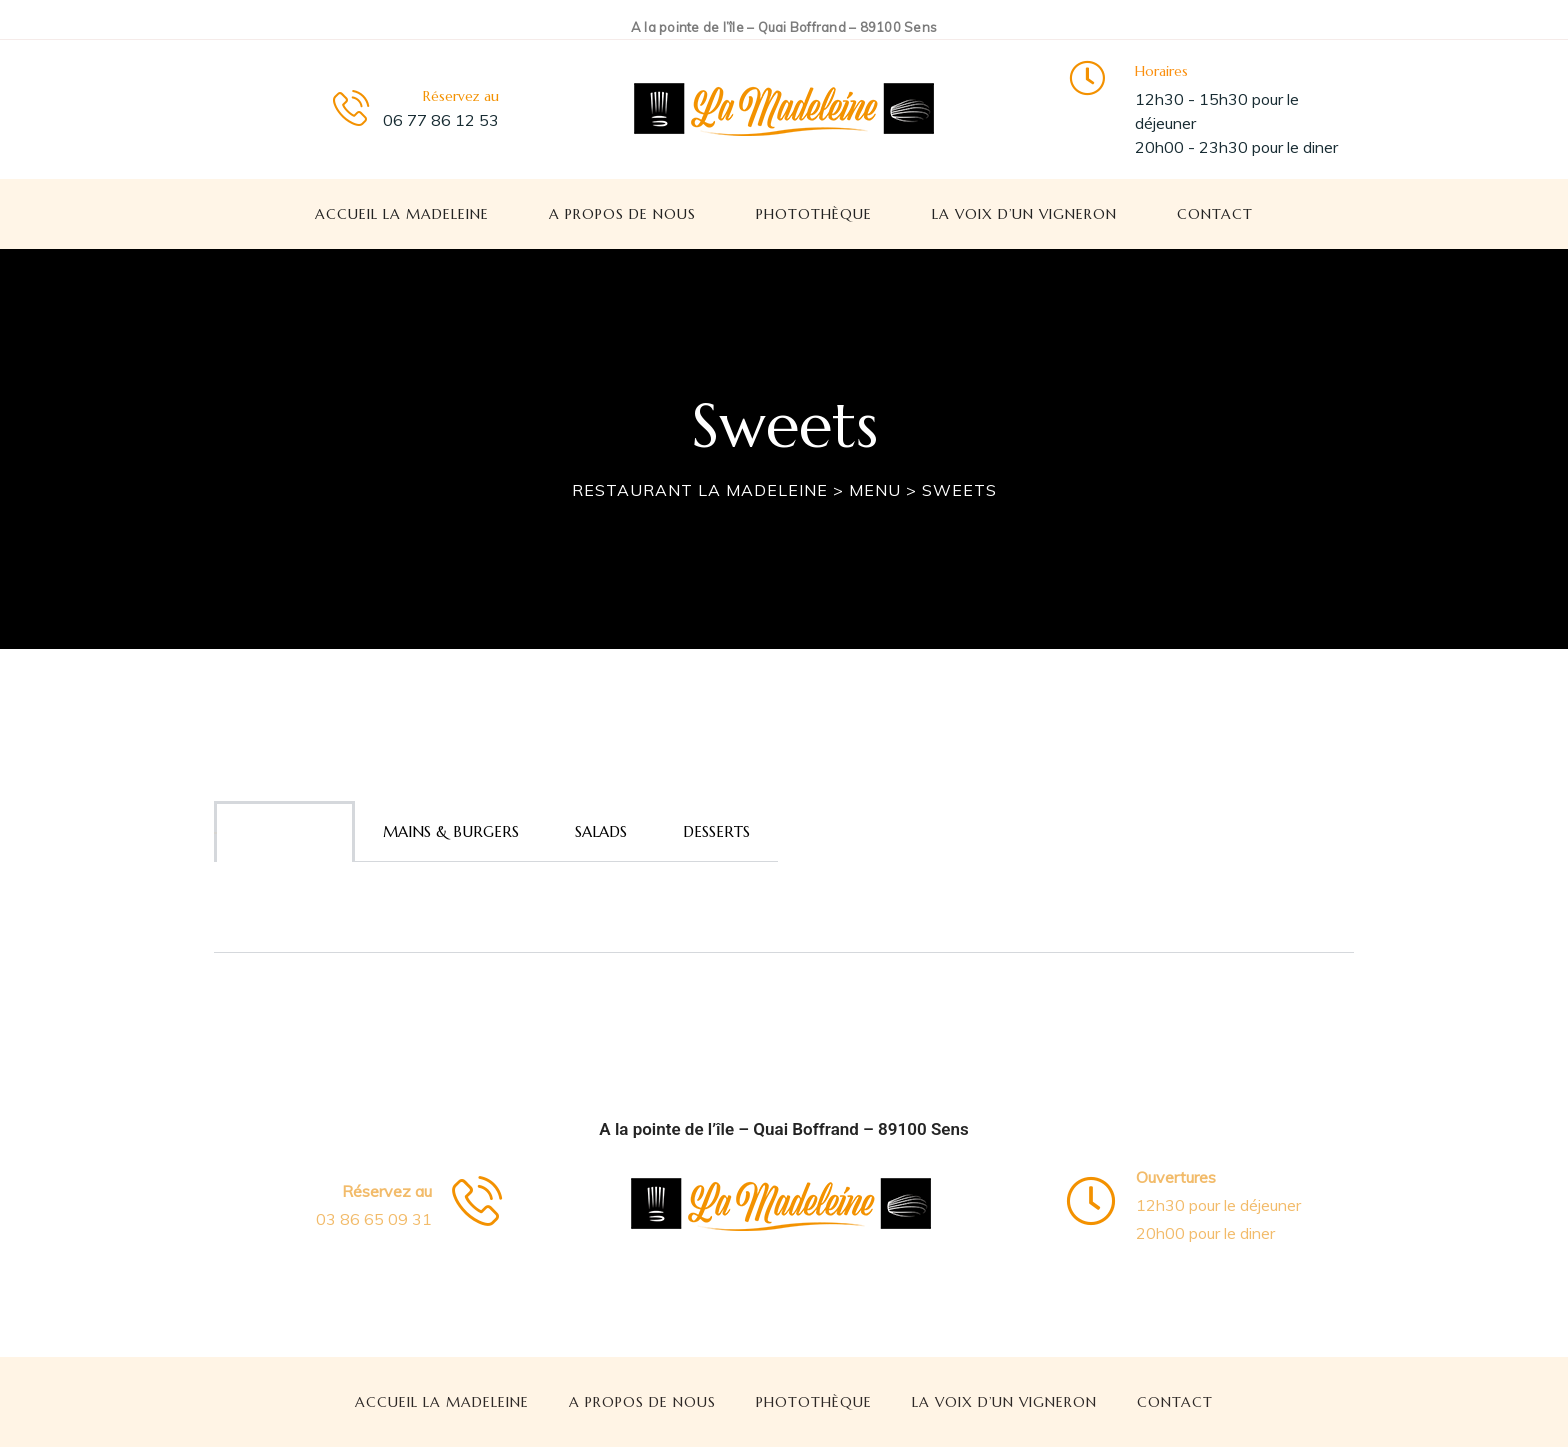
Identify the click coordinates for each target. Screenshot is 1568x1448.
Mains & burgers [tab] (451, 831)
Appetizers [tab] (284, 831)
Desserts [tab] (716, 831)
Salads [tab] (601, 831)
